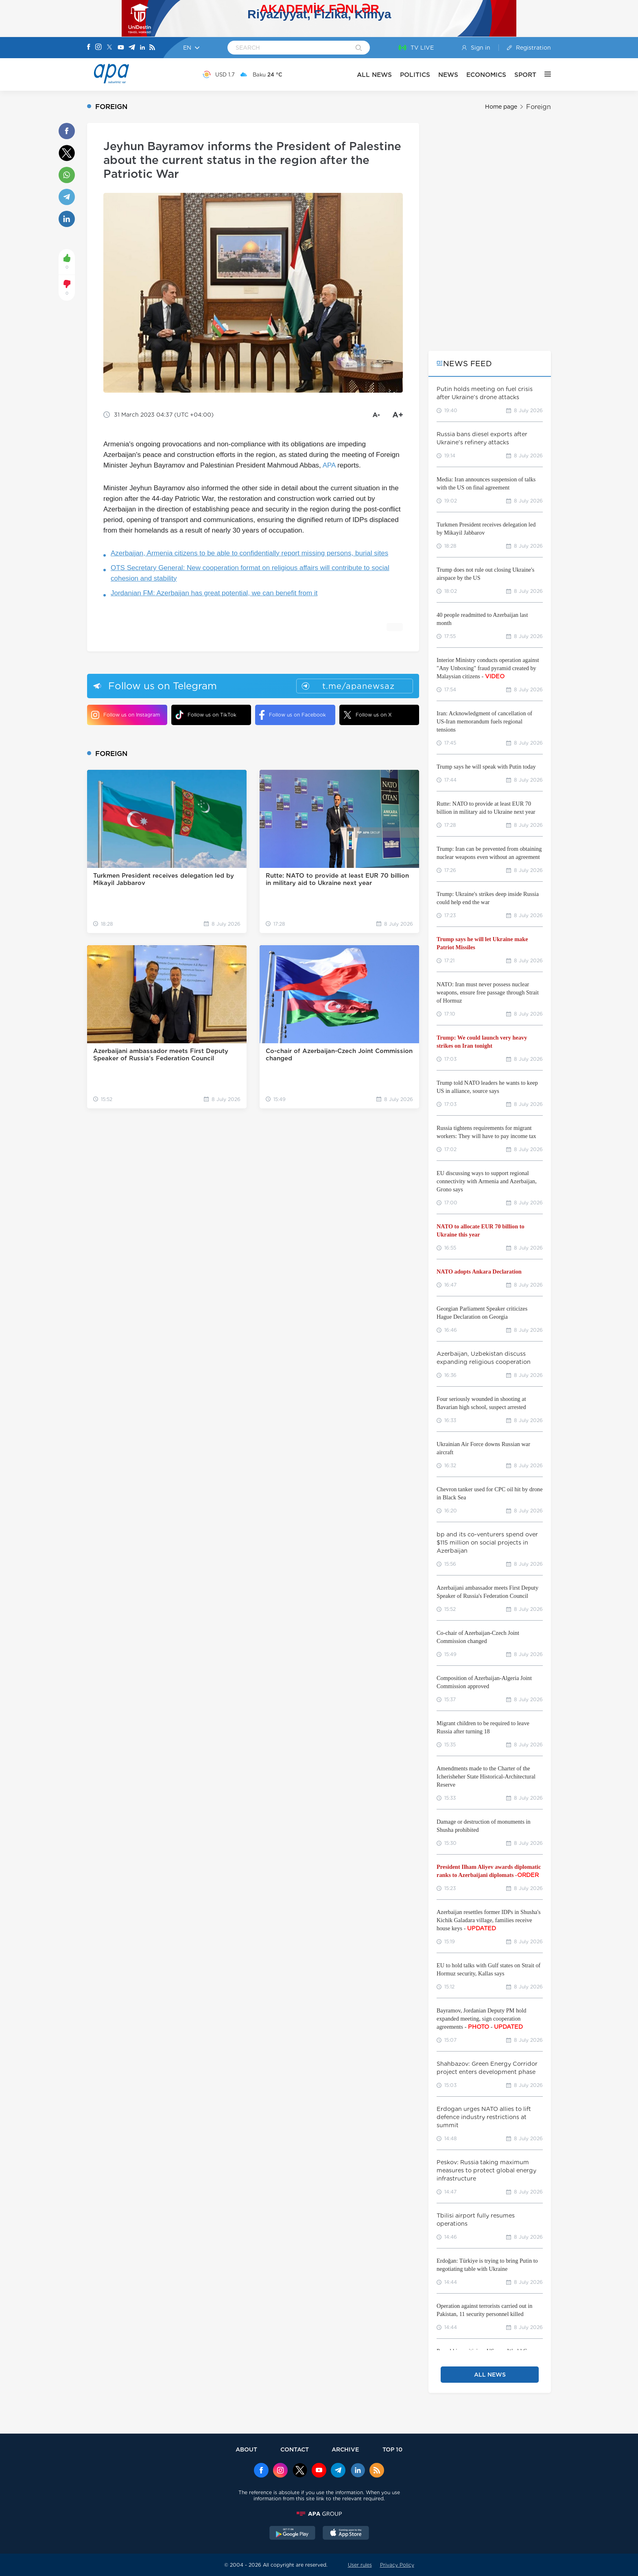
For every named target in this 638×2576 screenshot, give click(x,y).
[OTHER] (543, 74)
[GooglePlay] (292, 2533)
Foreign (538, 107)
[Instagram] (98, 48)
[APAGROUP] (319, 2514)
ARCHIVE (345, 2449)
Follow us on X (367, 715)
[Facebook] (88, 48)
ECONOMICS (486, 75)
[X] (109, 48)
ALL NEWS (374, 75)
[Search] (359, 48)
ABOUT (246, 2449)
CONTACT (294, 2449)
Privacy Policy (397, 2565)
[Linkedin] (142, 48)
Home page (501, 106)
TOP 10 (392, 2449)
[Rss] (152, 48)
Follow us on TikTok (205, 714)
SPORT (525, 75)
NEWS (448, 75)
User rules (360, 2565)
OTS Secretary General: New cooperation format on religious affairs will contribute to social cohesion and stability (250, 573)
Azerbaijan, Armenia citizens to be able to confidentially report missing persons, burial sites (249, 553)
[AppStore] (346, 2533)
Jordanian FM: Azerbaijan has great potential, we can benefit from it (214, 593)
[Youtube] (121, 48)
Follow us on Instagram (125, 715)
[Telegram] (132, 48)
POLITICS (415, 75)
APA (329, 465)
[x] (300, 2471)
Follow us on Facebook (292, 715)
